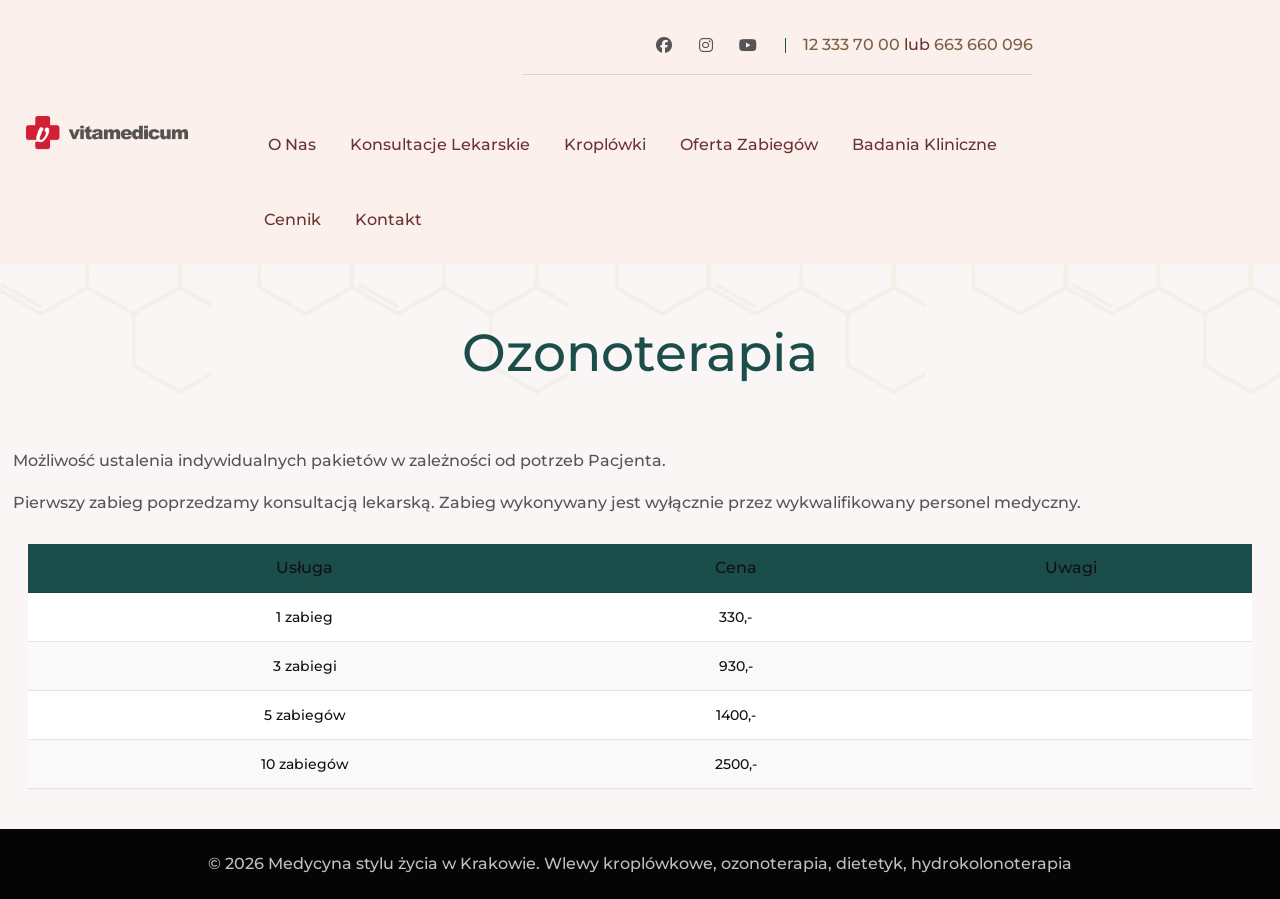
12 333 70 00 (851, 44)
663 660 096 (983, 44)
